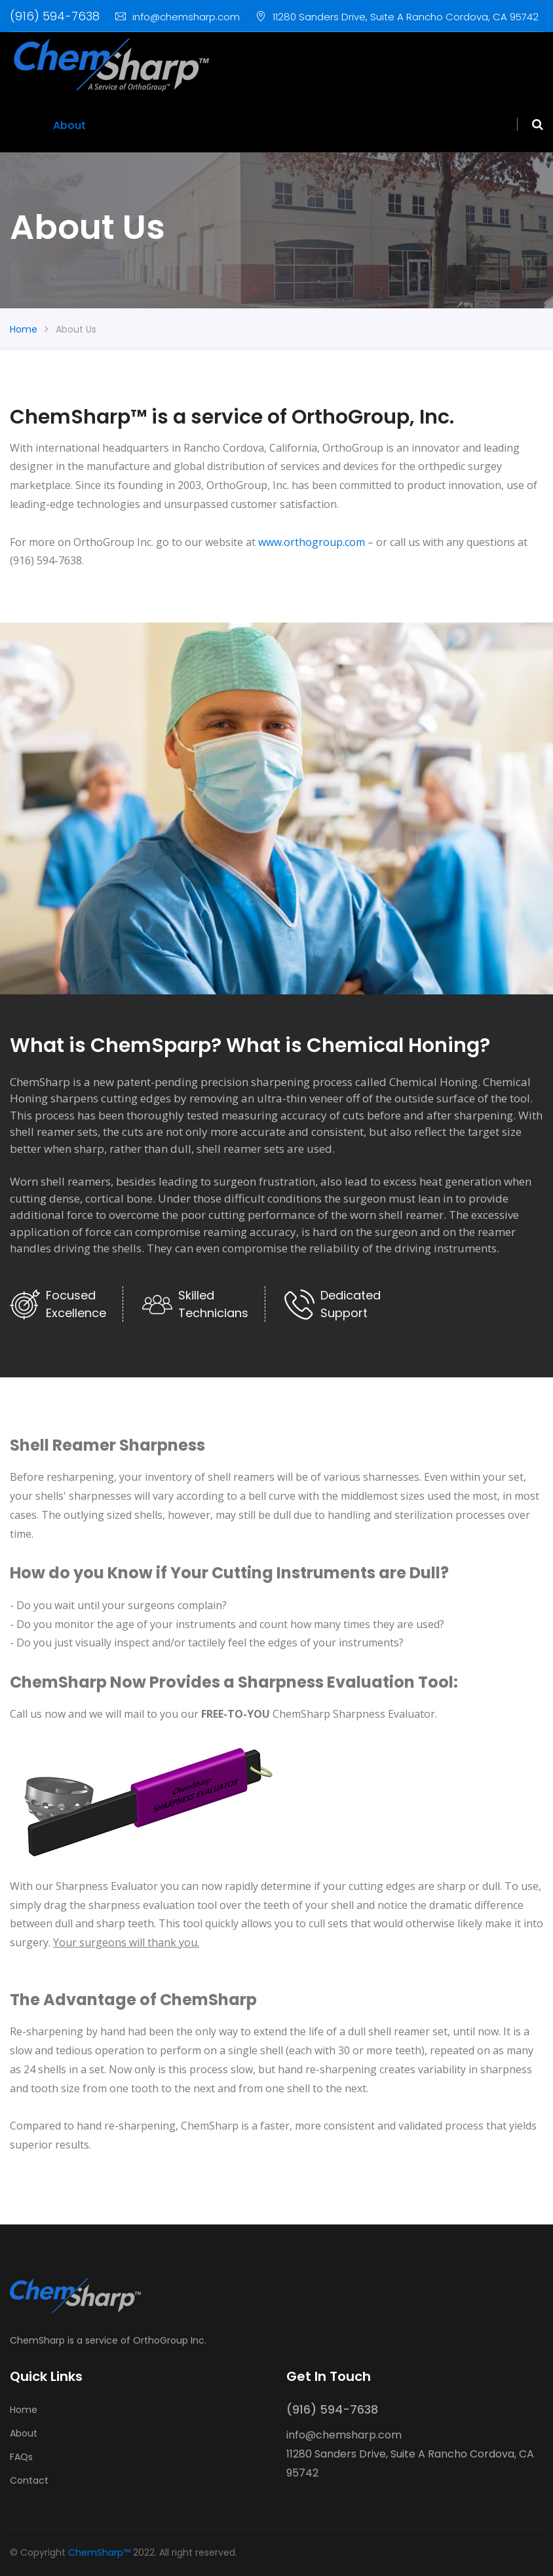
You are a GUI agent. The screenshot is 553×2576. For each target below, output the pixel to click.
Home (25, 125)
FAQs (111, 125)
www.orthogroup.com (311, 542)
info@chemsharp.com (177, 17)
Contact (241, 125)
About (69, 125)
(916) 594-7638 (55, 16)
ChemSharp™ (99, 2552)
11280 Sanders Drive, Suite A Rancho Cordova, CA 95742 (397, 17)
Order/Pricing (171, 125)
